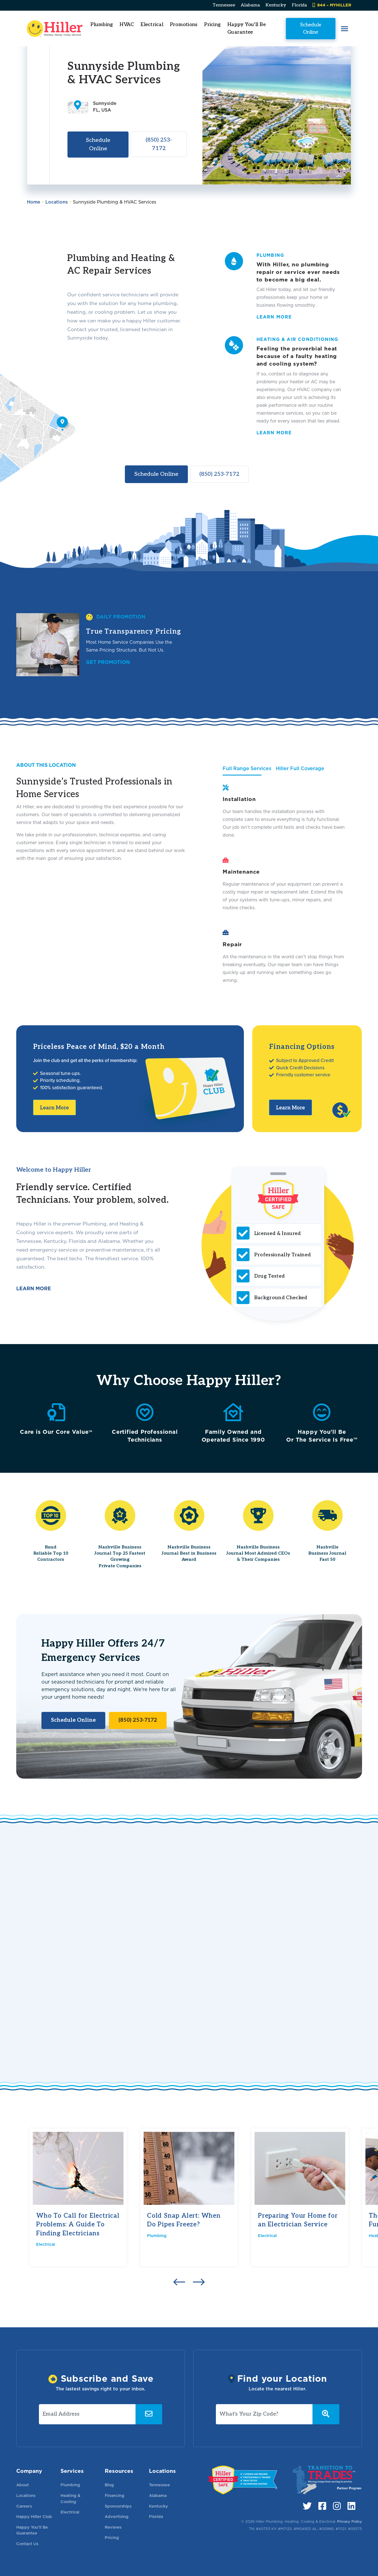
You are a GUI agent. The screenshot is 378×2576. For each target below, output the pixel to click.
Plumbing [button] (102, 24)
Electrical (45, 2244)
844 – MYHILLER (331, 5)
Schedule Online (310, 28)
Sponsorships (118, 2506)
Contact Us (27, 2543)
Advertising (117, 2516)
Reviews (113, 2527)
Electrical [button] (152, 24)
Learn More (54, 1108)
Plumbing (157, 2235)
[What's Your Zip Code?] (264, 2414)
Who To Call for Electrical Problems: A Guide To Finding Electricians (78, 2224)
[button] (344, 29)
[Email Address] (87, 2414)
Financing (114, 2495)
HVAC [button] (127, 24)
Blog (109, 2484)
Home (33, 202)
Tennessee (224, 5)
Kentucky (275, 5)
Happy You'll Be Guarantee (247, 28)
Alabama (250, 5)
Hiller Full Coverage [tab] (300, 768)
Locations (56, 202)
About (22, 2484)
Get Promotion (108, 662)
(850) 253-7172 (159, 144)
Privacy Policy (349, 2521)
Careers (24, 2506)
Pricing (212, 24)
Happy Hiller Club (34, 2516)
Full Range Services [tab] (247, 768)
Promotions (184, 24)
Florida (299, 5)
